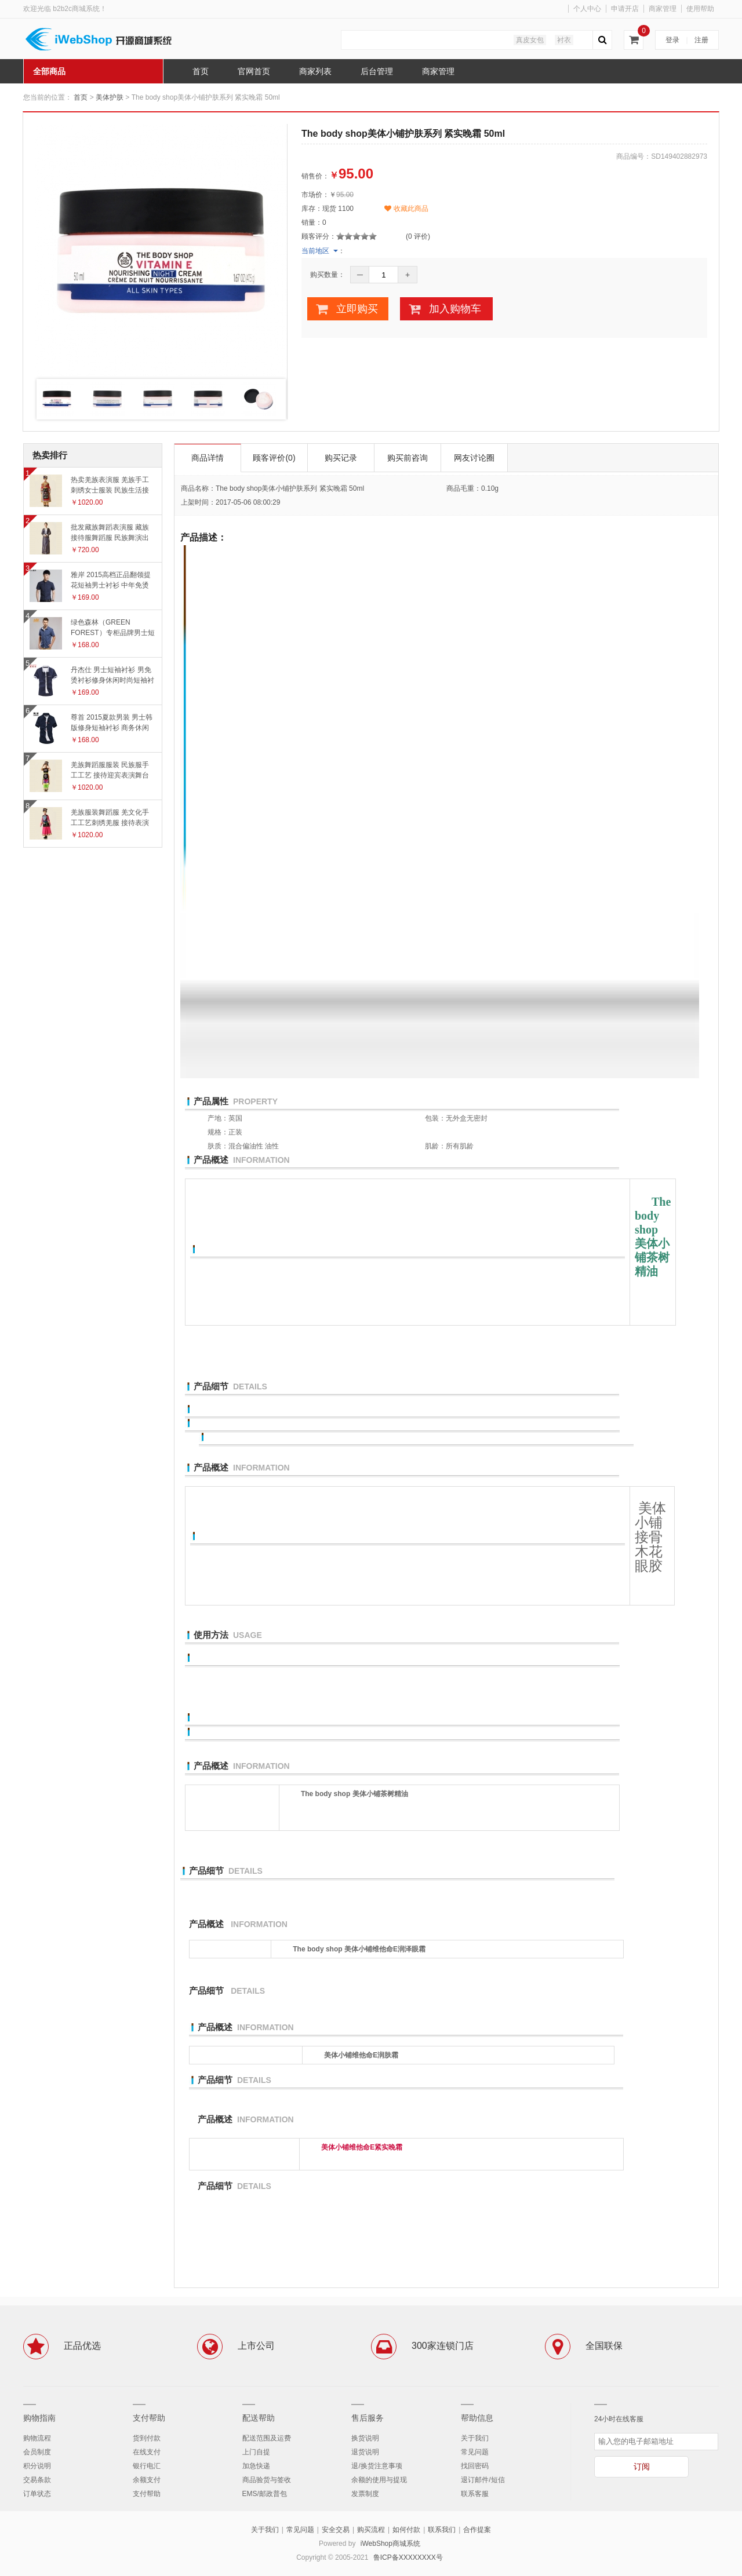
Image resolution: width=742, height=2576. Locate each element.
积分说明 (37, 2466)
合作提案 (477, 2530)
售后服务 (367, 2417)
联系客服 (475, 2494)
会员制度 (37, 2452)
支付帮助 (149, 2417)
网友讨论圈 (474, 457)
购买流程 (371, 2530)
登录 (672, 40)
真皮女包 (530, 40)
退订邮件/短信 (482, 2480)
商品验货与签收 (266, 2480)
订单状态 (37, 2494)
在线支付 (147, 2452)
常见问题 (475, 2452)
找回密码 (475, 2466)
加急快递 (256, 2466)
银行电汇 (147, 2466)
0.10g (490, 488)
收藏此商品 (406, 209)
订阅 (642, 2466)
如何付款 (406, 2530)
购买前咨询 (407, 457)
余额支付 (147, 2480)
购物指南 (39, 2417)
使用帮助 (700, 9)
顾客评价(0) (274, 457)
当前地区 (315, 251)
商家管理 (662, 9)
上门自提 (256, 2452)
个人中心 (587, 9)
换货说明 (365, 2438)
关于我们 (475, 2438)
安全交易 (336, 2530)
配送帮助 (258, 2417)
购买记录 (341, 457)
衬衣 (564, 40)
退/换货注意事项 (376, 2466)
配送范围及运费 (266, 2438)
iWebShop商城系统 (390, 2543)
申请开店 (625, 9)
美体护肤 (109, 97)
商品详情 (207, 457)
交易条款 (37, 2480)
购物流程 (37, 2438)
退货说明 (365, 2452)
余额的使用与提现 (379, 2480)
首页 (81, 97)
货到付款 (147, 2438)
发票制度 (365, 2494)
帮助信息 (477, 2417)
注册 (701, 40)
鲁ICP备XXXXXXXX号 (408, 2557)
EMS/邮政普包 (264, 2494)
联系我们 (442, 2530)
